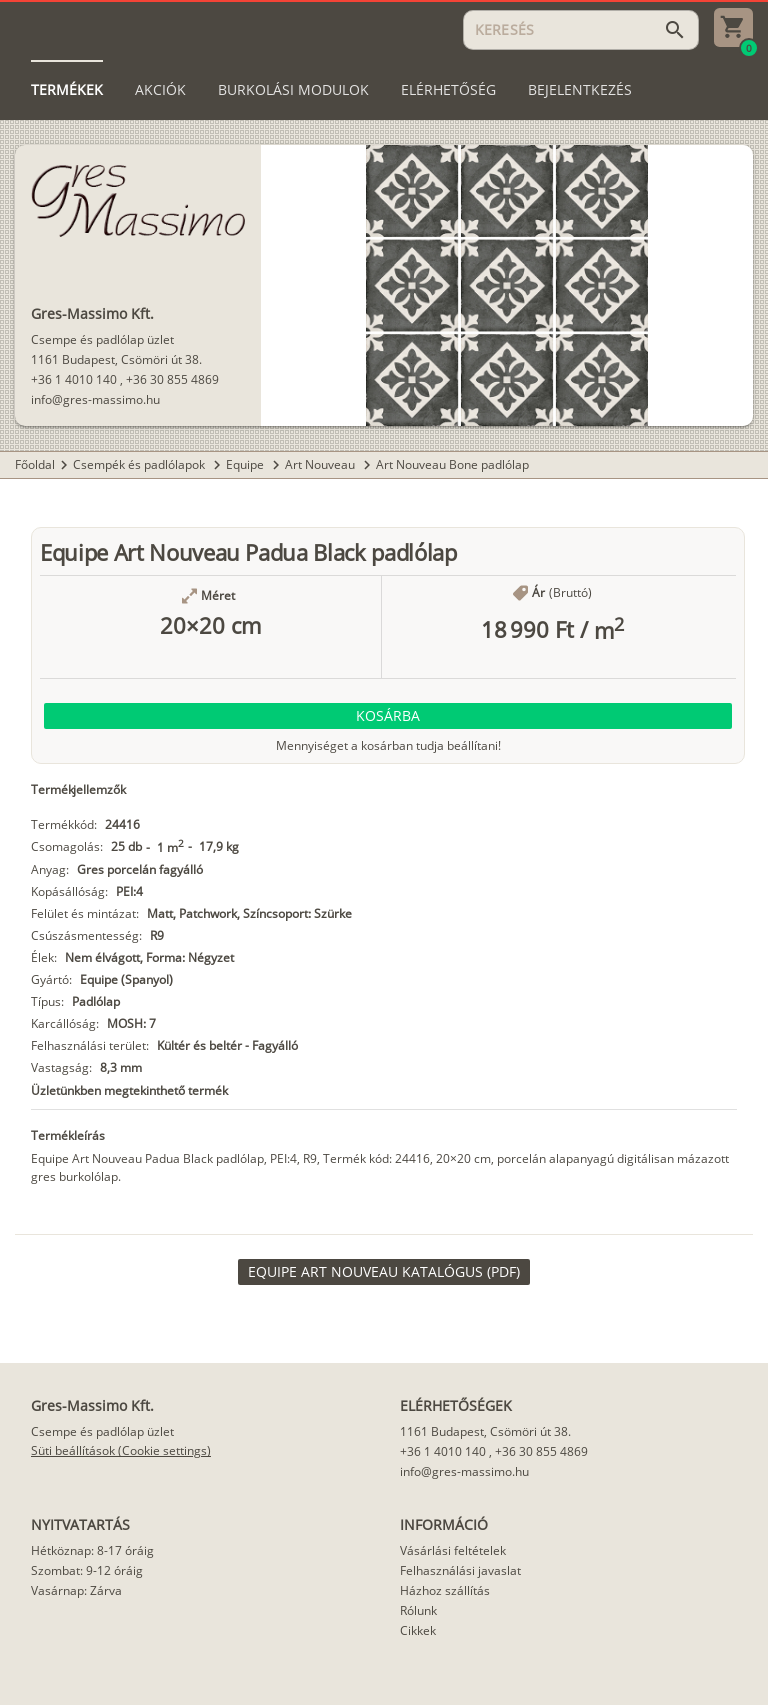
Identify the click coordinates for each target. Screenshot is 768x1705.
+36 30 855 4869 (172, 379)
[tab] (67, 90)
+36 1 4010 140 (74, 379)
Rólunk (418, 1610)
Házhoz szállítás (445, 1590)
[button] (388, 716)
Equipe (246, 464)
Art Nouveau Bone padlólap (452, 464)
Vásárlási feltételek (453, 1550)
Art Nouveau (321, 464)
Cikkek (418, 1630)
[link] (384, 1272)
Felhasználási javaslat (460, 1570)
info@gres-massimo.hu (95, 399)
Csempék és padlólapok (140, 464)
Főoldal (35, 464)
